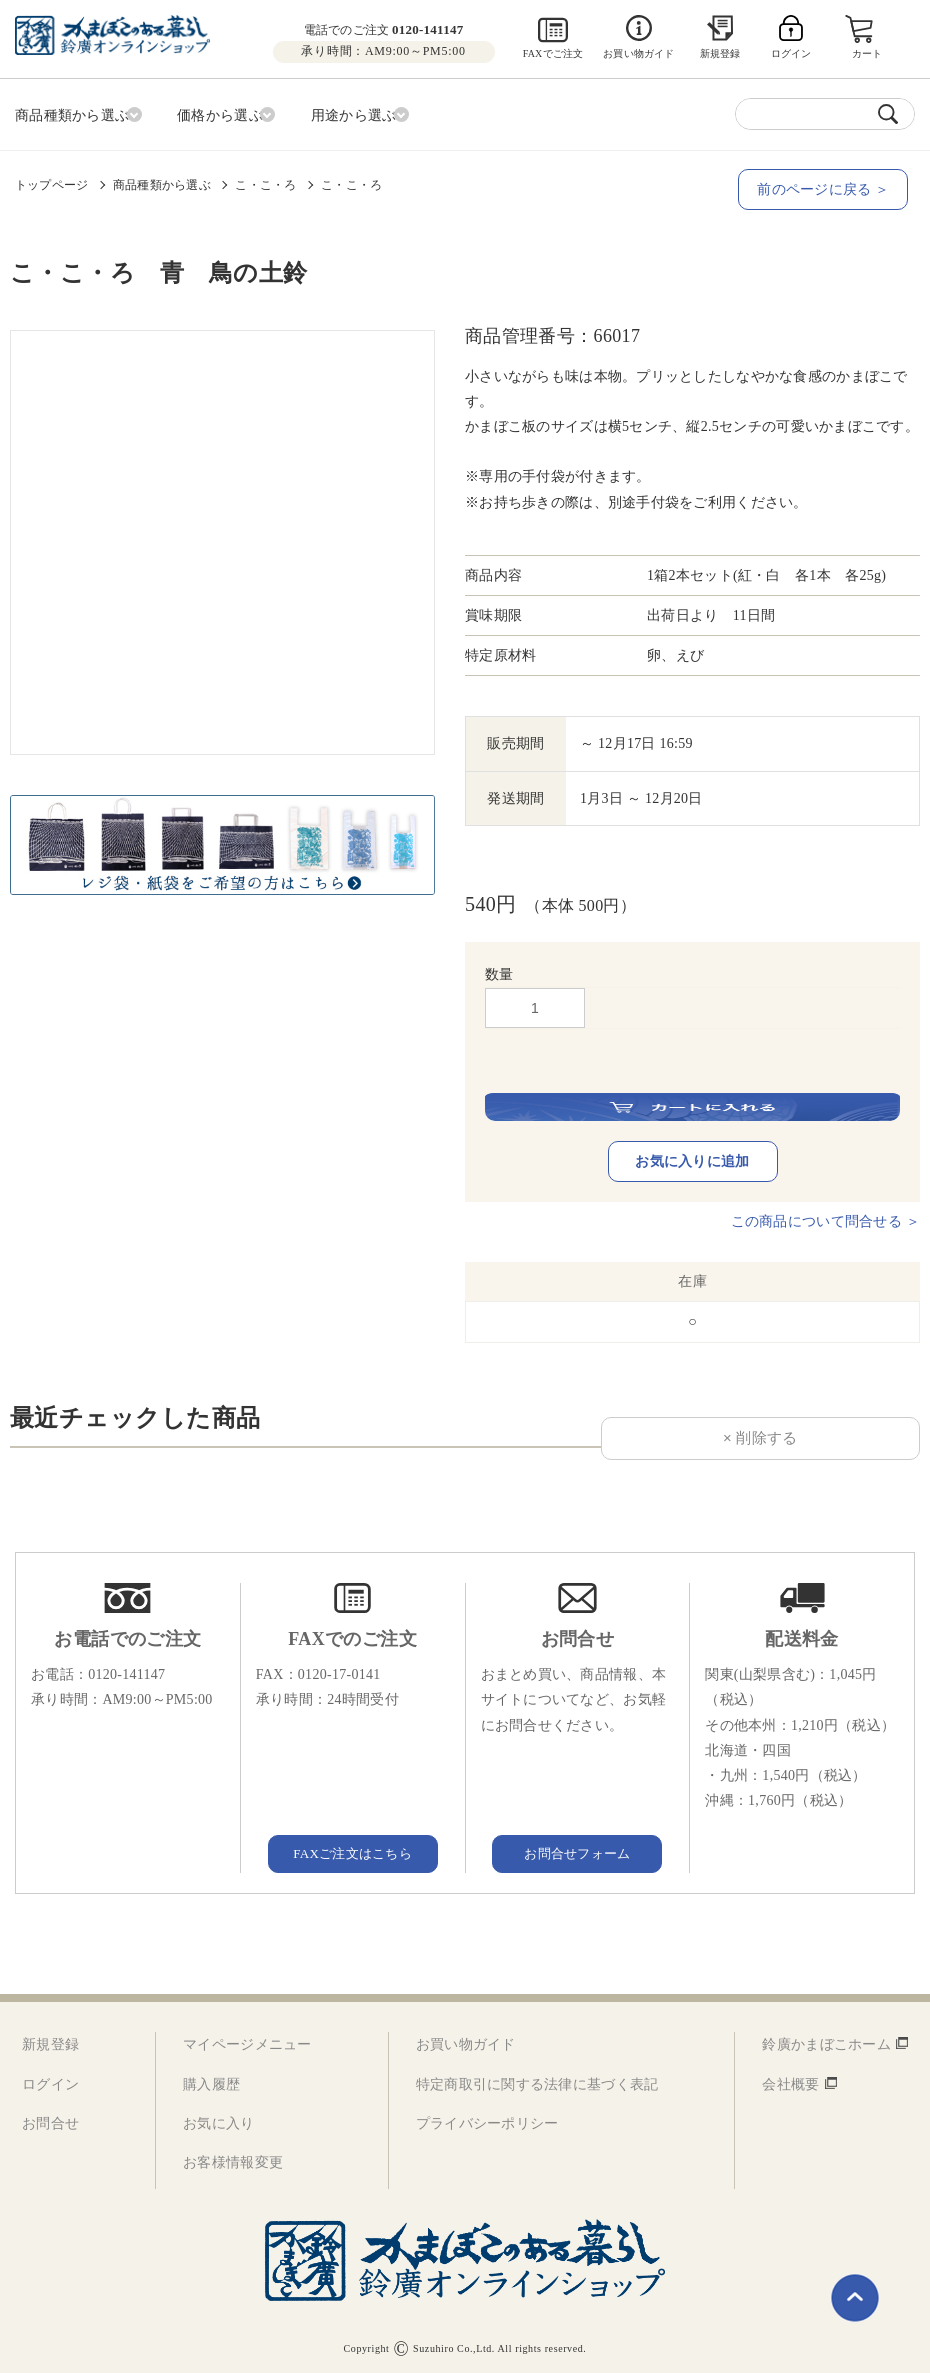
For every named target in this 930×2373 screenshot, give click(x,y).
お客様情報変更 (233, 2158)
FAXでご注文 (553, 53)
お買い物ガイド (638, 53)
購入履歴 (211, 2080)
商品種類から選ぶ (162, 181)
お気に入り (218, 2119)
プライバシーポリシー (487, 2119)
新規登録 (720, 53)
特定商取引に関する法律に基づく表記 (537, 2080)
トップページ (51, 181)
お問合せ (50, 2119)
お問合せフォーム (577, 1848)
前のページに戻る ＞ (830, 185)
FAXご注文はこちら (353, 1848)
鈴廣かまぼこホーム (826, 2040)
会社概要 (790, 2080)
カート (868, 53)
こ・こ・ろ (265, 181)
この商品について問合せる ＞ (825, 1217)
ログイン (50, 2080)
